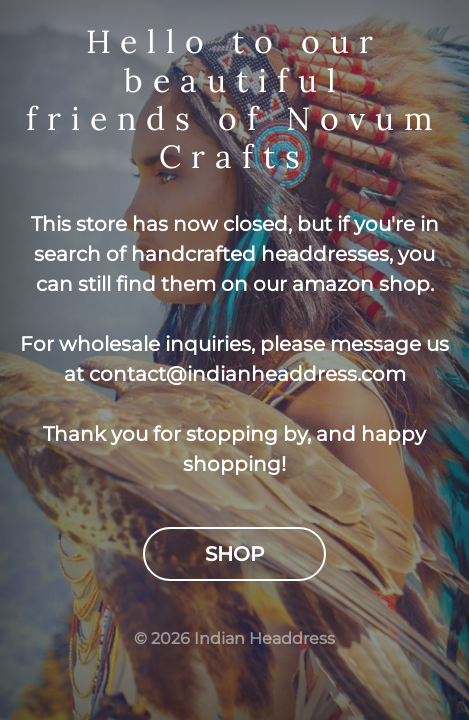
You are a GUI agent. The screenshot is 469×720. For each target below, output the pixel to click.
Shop (234, 554)
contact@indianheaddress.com (247, 374)
